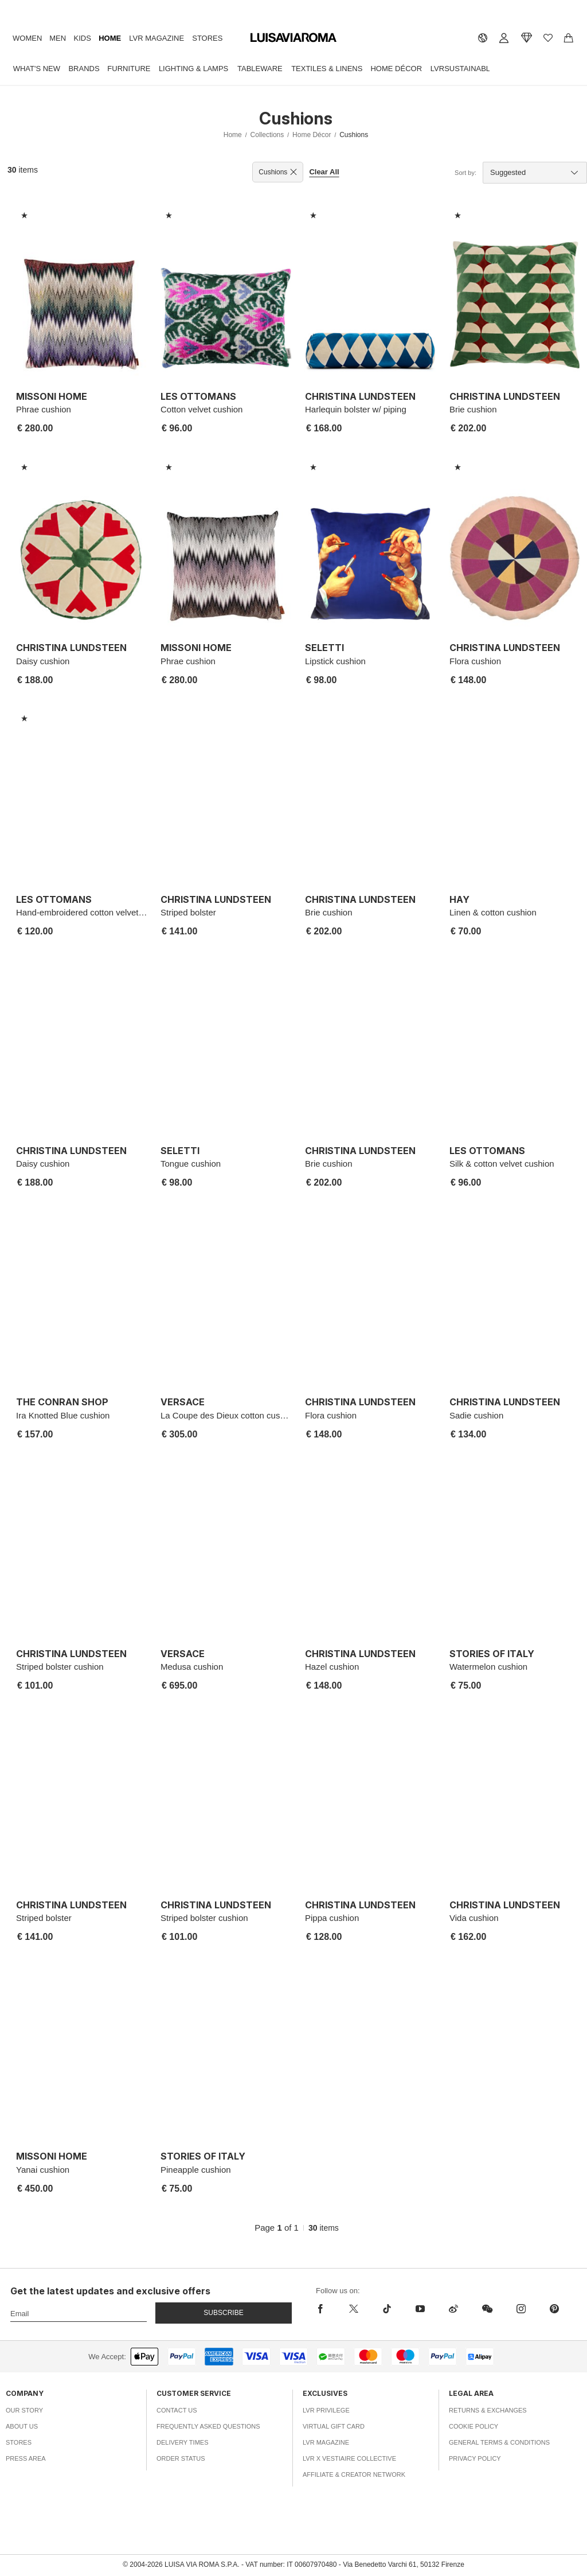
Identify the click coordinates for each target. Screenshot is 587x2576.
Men (57, 38)
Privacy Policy (475, 2458)
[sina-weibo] (453, 2308)
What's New (36, 68)
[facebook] (326, 2308)
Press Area (26, 2458)
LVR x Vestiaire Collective (349, 2458)
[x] (353, 2308)
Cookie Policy (473, 2426)
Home (110, 38)
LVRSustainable (463, 68)
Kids (82, 38)
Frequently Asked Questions (208, 2426)
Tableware (260, 68)
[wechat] (487, 2308)
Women (27, 38)
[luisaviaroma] (293, 38)
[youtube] (420, 2308)
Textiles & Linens (326, 68)
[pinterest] (554, 2308)
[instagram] (521, 2308)
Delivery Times (182, 2442)
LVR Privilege (326, 2410)
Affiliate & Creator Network (354, 2474)
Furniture (128, 68)
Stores (207, 38)
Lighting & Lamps (193, 68)
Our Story (24, 2410)
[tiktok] (387, 2308)
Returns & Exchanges (488, 2410)
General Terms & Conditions (499, 2442)
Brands (83, 68)
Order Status (180, 2458)
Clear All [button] (324, 171)
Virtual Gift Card (334, 2426)
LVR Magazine (156, 38)
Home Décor (396, 68)
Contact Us (176, 2410)
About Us (22, 2426)
